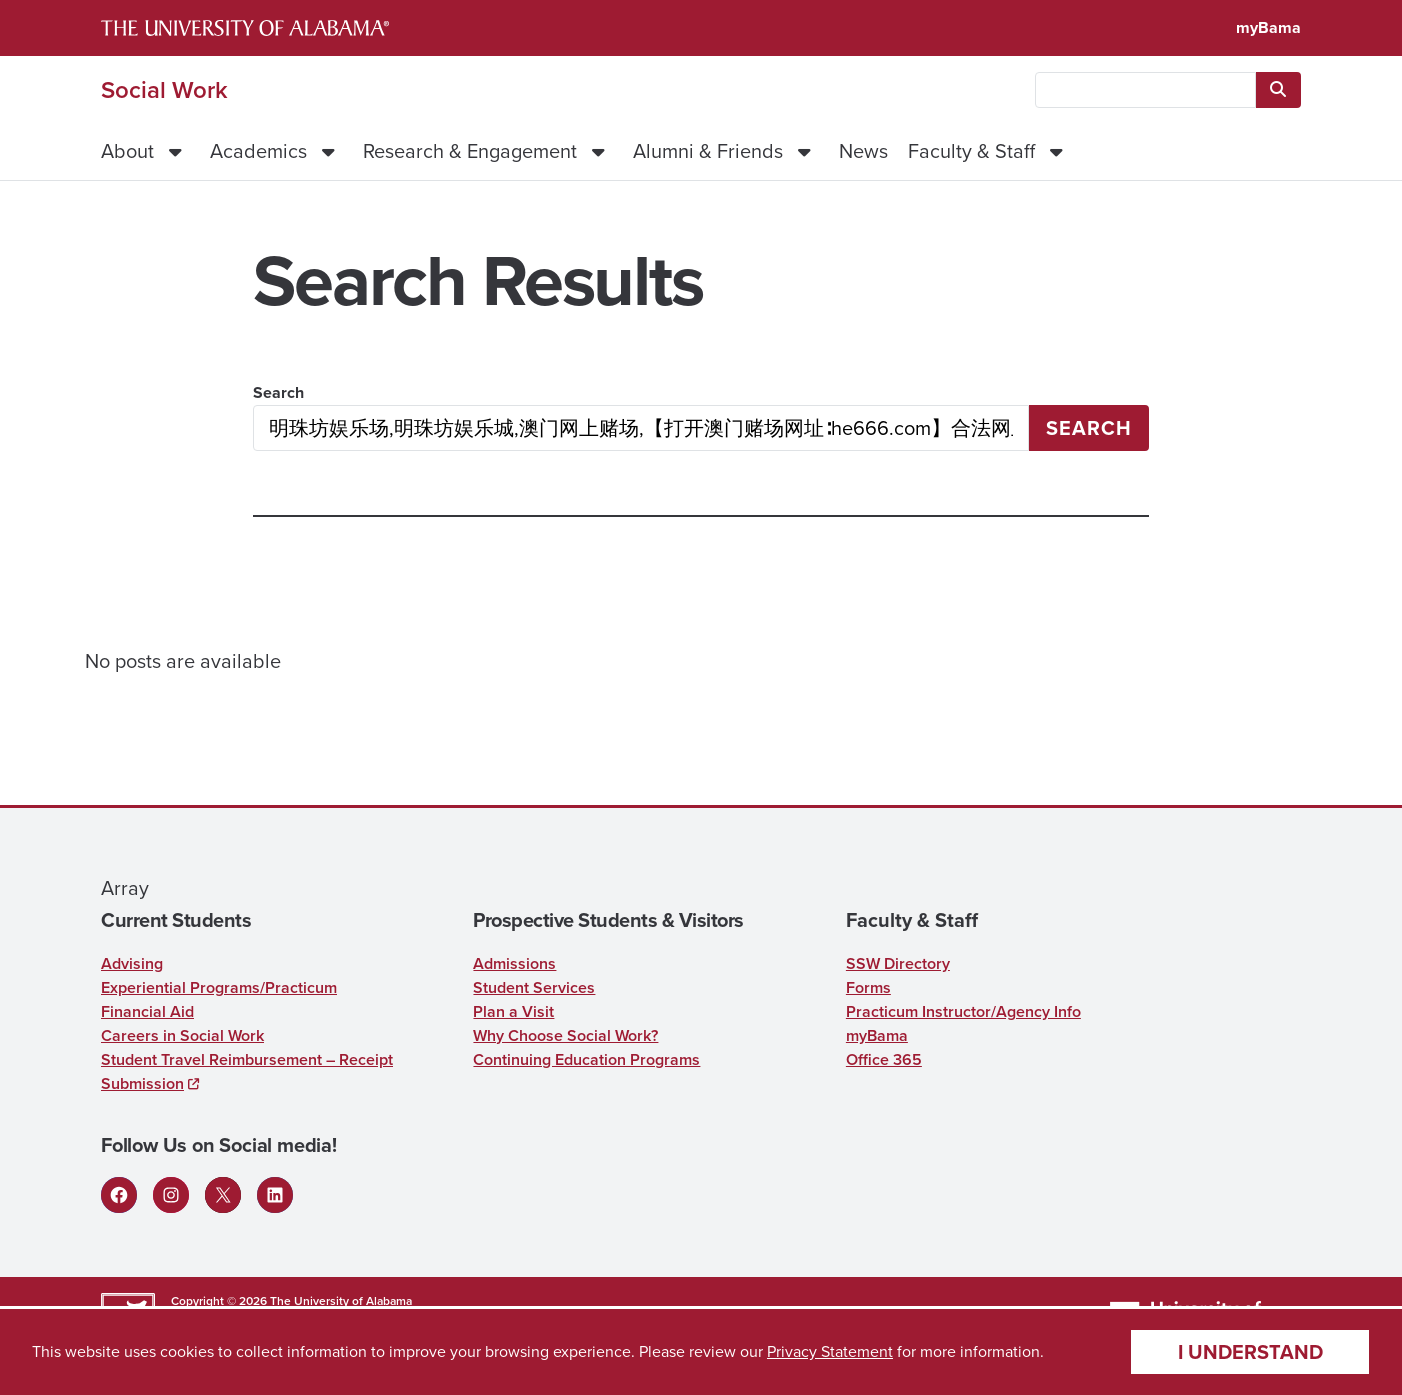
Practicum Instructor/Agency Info (963, 1011)
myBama (1268, 27)
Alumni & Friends (708, 151)
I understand (1250, 1352)
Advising (132, 963)
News (863, 151)
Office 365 (884, 1059)
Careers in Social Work (182, 1035)
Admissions (514, 963)
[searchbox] (1145, 90)
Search (278, 392)
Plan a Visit (513, 1011)
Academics (258, 151)
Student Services (534, 987)
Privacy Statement (830, 1351)
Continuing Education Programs (586, 1059)
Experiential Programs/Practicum (219, 987)
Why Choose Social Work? (565, 1035)
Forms (868, 987)
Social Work (164, 90)
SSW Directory (898, 963)
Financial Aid (147, 1011)
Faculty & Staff (971, 151)
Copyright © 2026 (219, 1301)
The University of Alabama (341, 1301)
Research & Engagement (470, 151)
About (127, 151)
